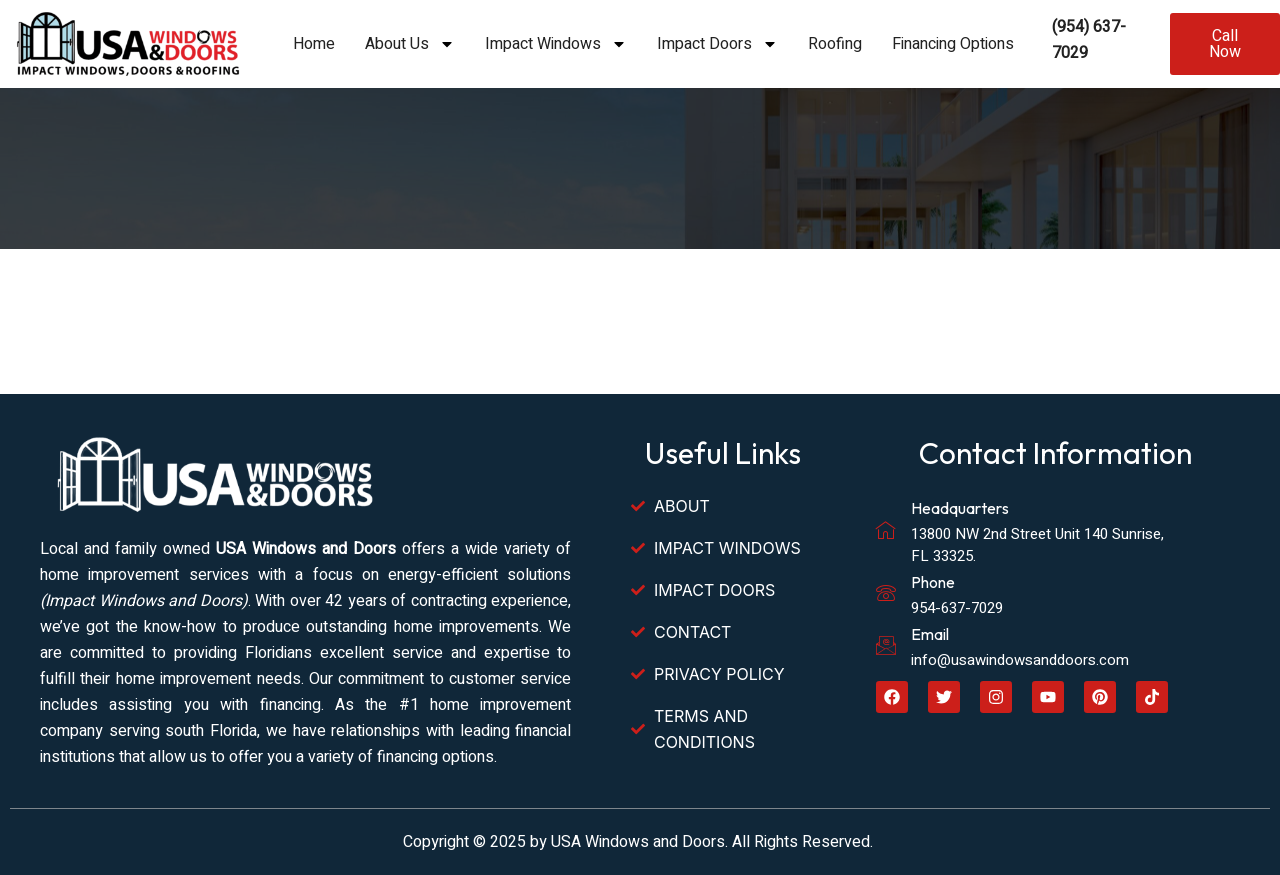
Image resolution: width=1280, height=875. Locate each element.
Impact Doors (717, 44)
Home (314, 44)
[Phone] (886, 593)
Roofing (835, 44)
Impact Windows (556, 44)
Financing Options (953, 44)
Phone (933, 582)
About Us (410, 44)
